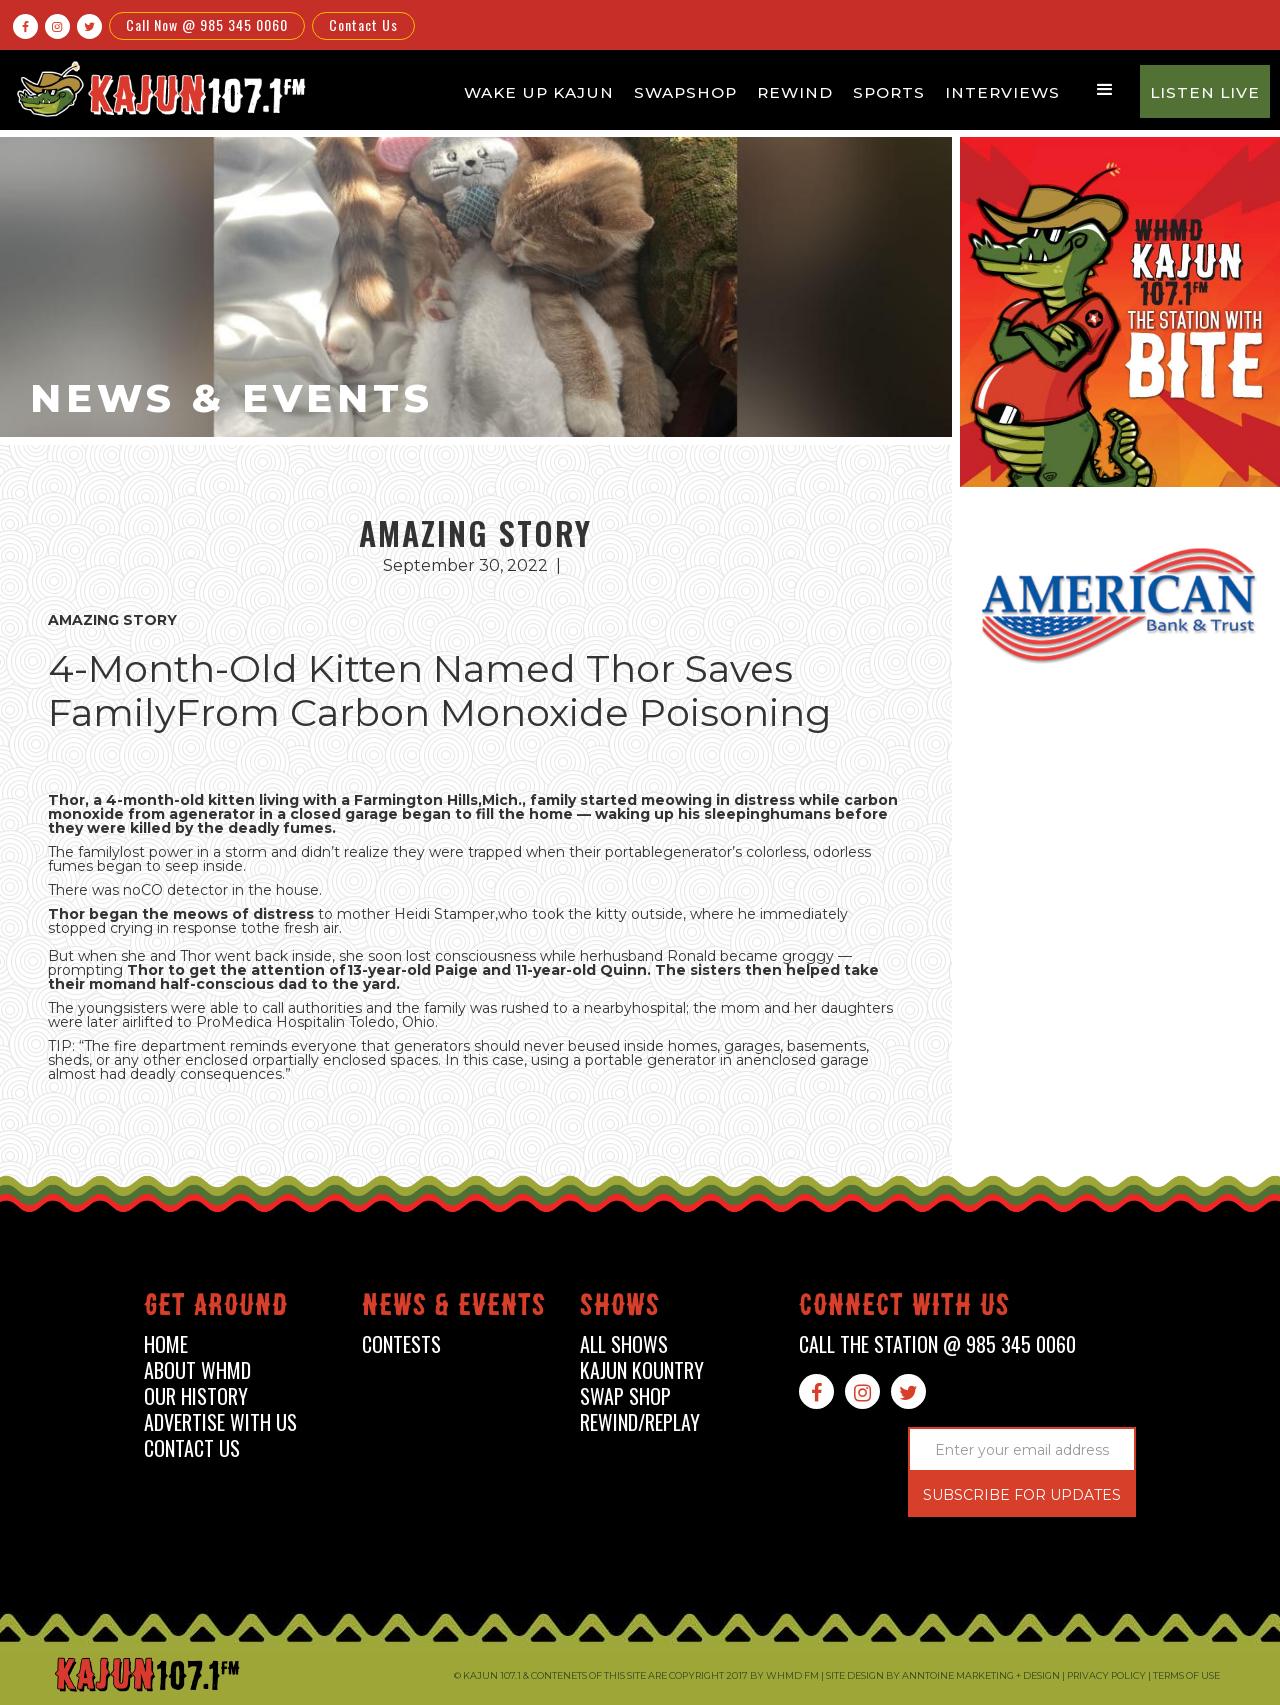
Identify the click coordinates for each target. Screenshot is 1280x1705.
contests (401, 1344)
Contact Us (363, 24)
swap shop (625, 1396)
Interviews (1002, 92)
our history (196, 1396)
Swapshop (685, 92)
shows (620, 1308)
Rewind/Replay (640, 1422)
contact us (192, 1448)
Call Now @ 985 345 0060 (207, 24)
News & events (454, 1308)
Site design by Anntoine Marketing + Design (943, 1675)
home (166, 1344)
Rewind (795, 92)
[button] (1105, 90)
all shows (624, 1344)
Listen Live (1205, 92)
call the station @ (937, 1344)
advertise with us (220, 1422)
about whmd (197, 1370)
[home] (158, 88)
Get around (216, 1308)
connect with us (904, 1308)
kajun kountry (642, 1370)
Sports (889, 92)
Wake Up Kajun (539, 92)
